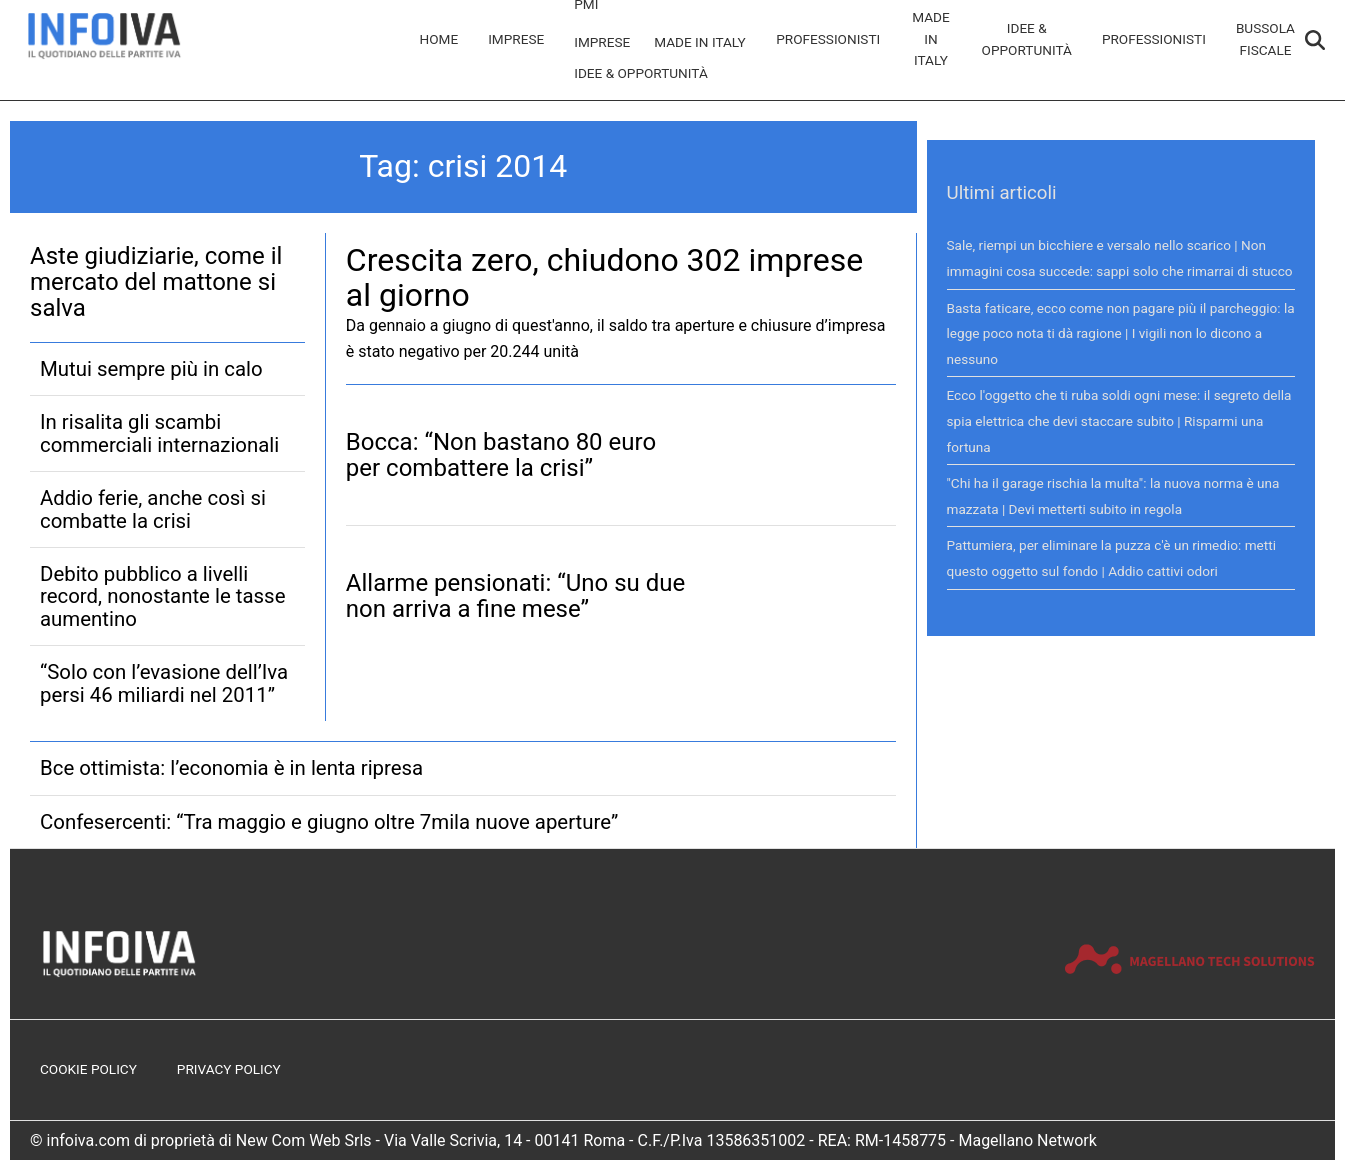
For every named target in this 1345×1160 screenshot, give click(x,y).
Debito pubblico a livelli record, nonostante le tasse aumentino (162, 596)
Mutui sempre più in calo (151, 369)
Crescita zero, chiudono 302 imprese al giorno (604, 277)
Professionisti (828, 39)
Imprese (516, 39)
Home (439, 39)
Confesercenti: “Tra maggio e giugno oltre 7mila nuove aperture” (329, 822)
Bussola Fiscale (1265, 39)
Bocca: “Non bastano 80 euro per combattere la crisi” (501, 455)
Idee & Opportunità (641, 73)
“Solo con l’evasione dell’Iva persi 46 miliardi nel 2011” (164, 683)
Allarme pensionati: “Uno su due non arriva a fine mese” (515, 596)
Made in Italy (700, 42)
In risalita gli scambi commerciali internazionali (159, 433)
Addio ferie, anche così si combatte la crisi (153, 509)
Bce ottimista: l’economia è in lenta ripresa (231, 768)
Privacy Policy (229, 1069)
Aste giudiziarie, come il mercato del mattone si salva (156, 282)
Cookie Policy (88, 1069)
